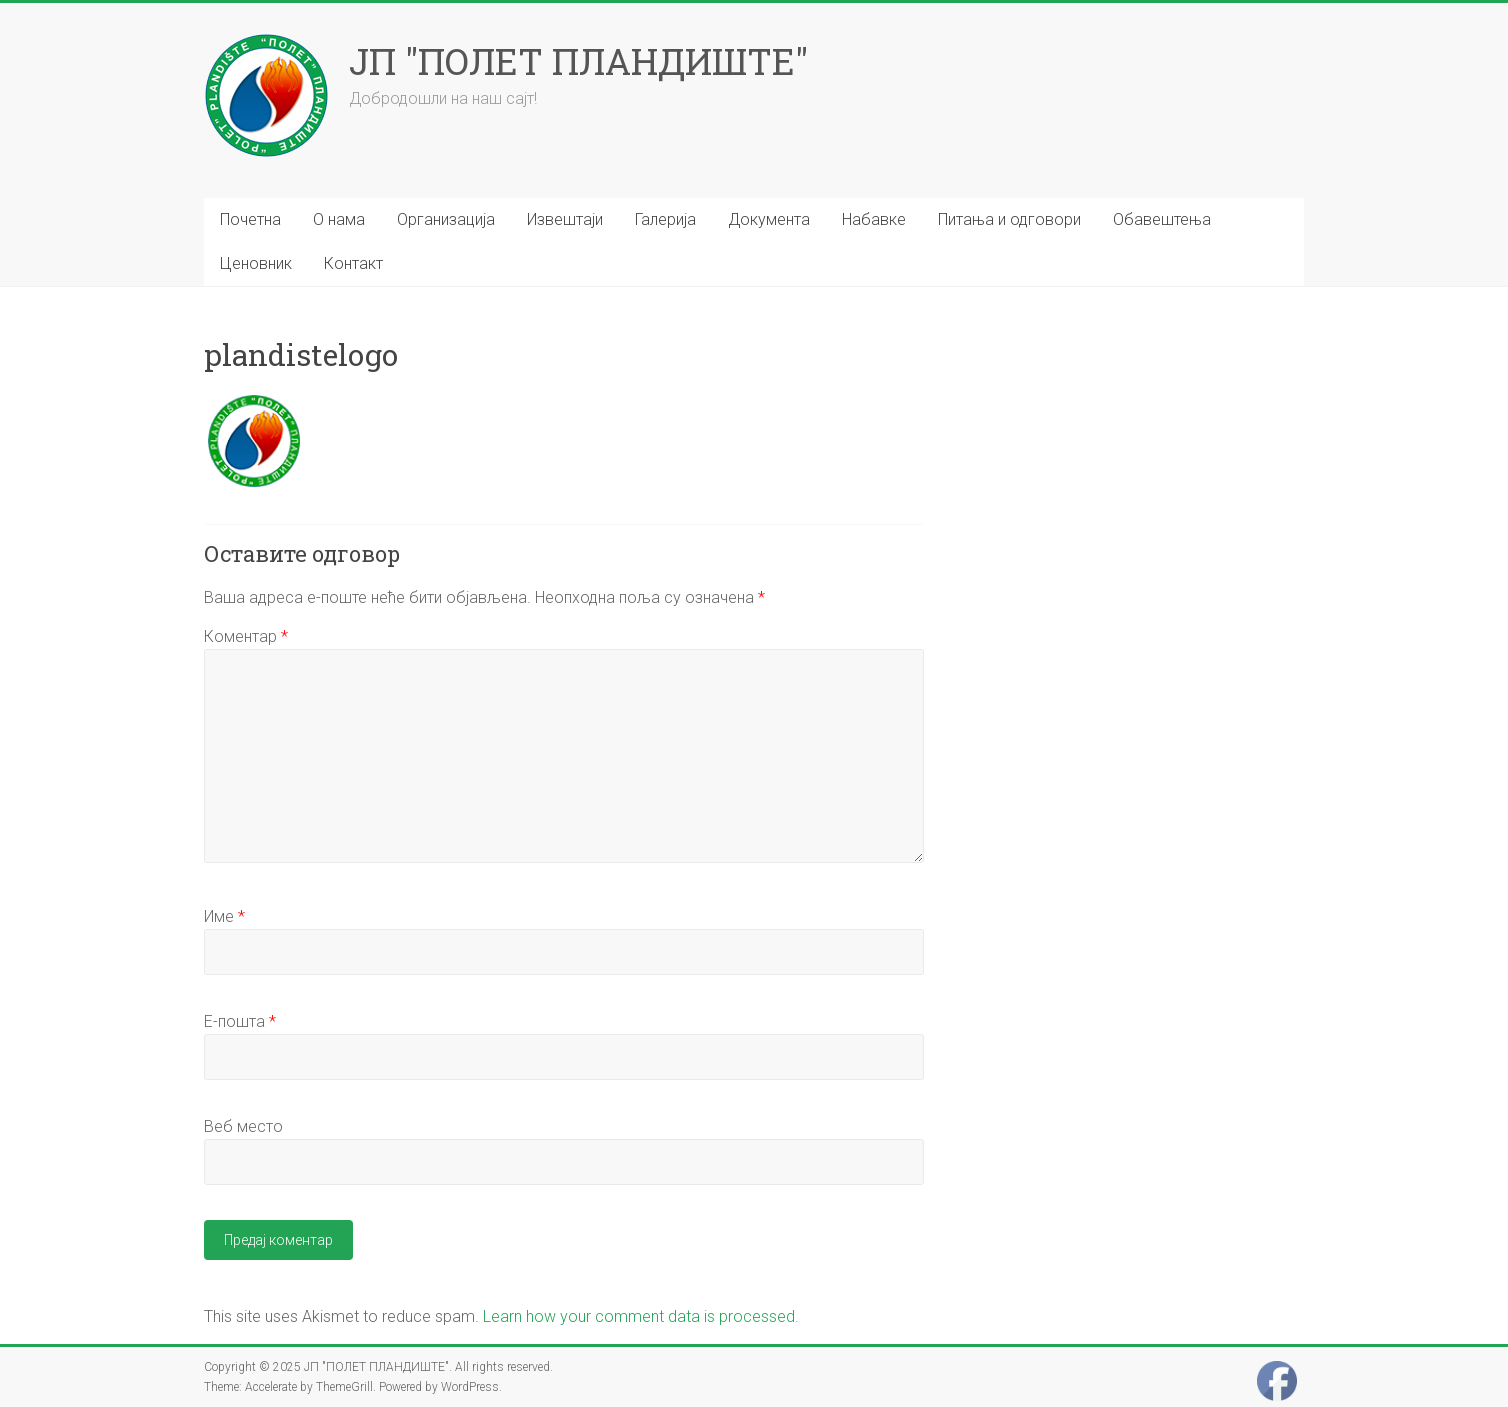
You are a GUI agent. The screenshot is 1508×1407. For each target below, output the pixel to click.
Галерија (665, 219)
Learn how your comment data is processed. (641, 1316)
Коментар (246, 636)
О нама (339, 219)
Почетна (250, 219)
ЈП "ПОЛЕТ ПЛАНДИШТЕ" (578, 61)
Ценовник (256, 263)
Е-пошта (240, 1021)
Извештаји (565, 219)
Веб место (243, 1126)
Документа (769, 219)
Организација (446, 219)
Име (224, 916)
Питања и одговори (1009, 219)
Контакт (353, 263)
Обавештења (1162, 219)
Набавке (874, 219)
